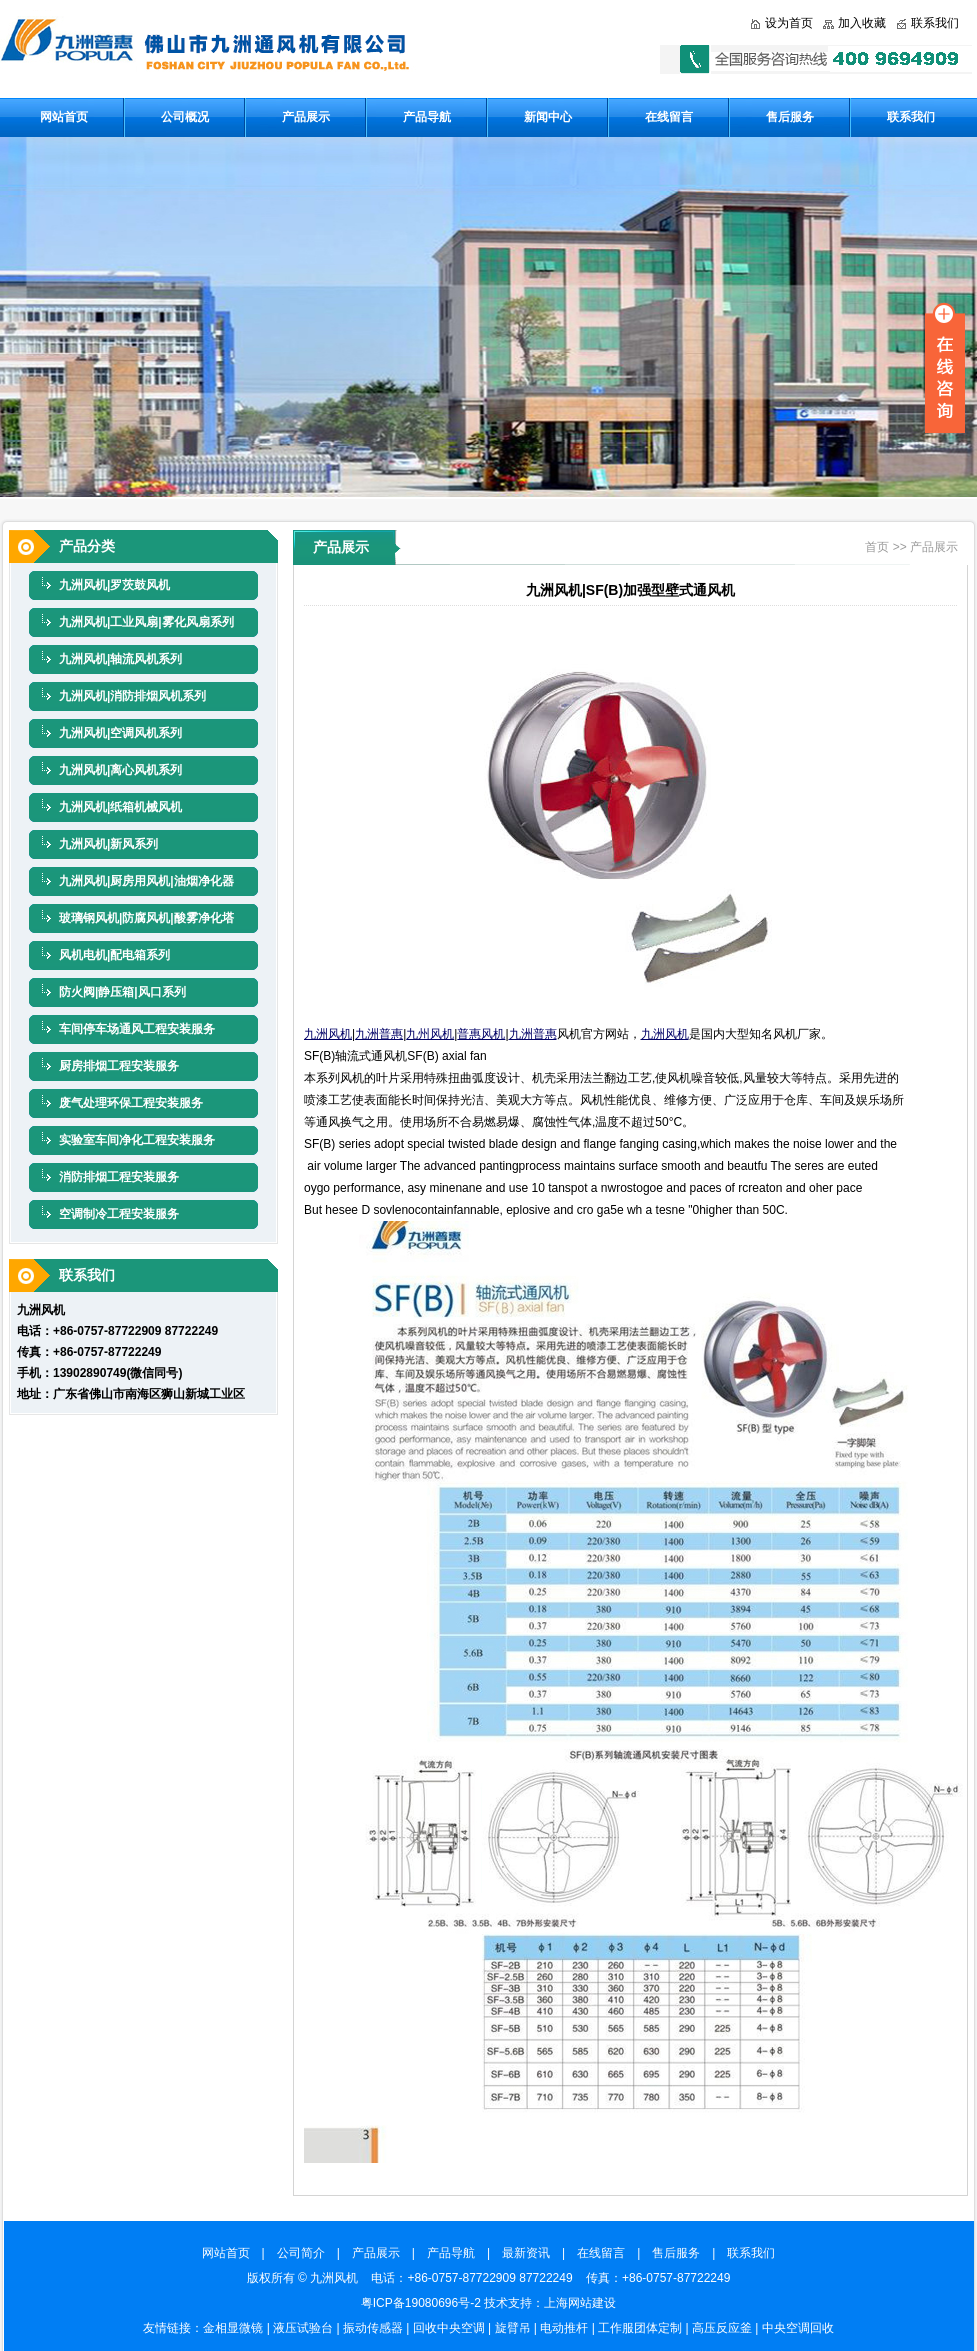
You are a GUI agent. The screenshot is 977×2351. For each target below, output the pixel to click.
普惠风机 (481, 1034)
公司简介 (307, 2253)
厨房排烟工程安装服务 (119, 1066)
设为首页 (789, 23)
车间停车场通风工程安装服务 (137, 1029)
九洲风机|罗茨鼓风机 (114, 585)
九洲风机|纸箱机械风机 (120, 807)
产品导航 (427, 117)
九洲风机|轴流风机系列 (120, 659)
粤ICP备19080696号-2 (421, 2303)
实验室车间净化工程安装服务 (137, 1140)
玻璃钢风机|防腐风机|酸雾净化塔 (146, 918)
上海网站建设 (580, 2303)
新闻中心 (548, 117)
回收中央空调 (449, 2328)
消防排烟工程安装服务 (119, 1177)
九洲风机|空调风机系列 (120, 733)
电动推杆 (564, 2328)
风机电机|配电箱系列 (114, 955)
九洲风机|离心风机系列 (120, 770)
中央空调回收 (798, 2328)
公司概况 (185, 117)
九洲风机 (328, 1034)
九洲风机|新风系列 (108, 844)
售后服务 (790, 117)
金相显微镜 (233, 2328)
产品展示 (306, 117)
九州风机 (430, 1034)
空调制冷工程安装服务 (119, 1214)
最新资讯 (532, 2253)
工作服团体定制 (640, 2328)
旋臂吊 (513, 2328)
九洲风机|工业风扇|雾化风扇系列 (146, 622)
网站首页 (64, 117)
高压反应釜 (722, 2328)
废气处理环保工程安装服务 (131, 1103)
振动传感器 (373, 2328)
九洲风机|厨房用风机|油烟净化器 (146, 881)
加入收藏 (862, 23)
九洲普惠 (379, 1034)
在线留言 (669, 117)
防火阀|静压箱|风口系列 (122, 992)
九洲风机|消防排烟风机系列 (132, 696)
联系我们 (935, 23)
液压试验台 (303, 2328)
